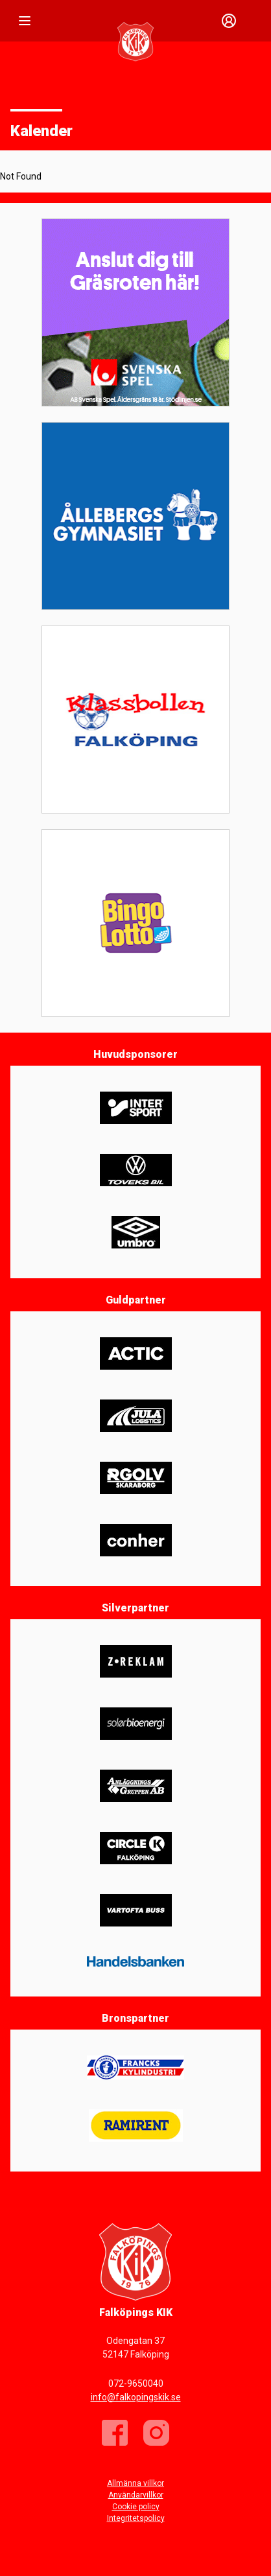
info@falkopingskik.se (136, 2397)
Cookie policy (135, 2506)
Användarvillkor (135, 2495)
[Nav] (25, 21)
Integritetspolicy (136, 2518)
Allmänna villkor (135, 2483)
